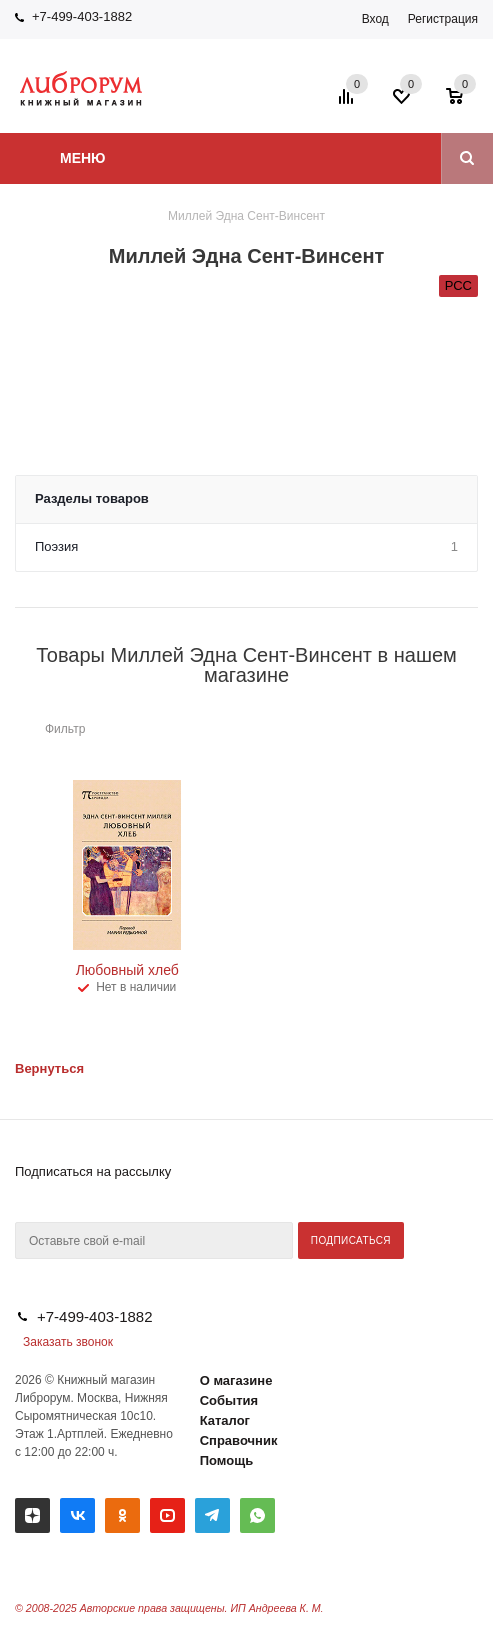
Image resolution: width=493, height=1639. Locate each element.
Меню (83, 158)
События (229, 1400)
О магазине (236, 1380)
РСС (458, 285)
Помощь (226, 1460)
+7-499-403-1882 (82, 16)
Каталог (225, 1420)
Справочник (239, 1440)
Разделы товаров (92, 498)
